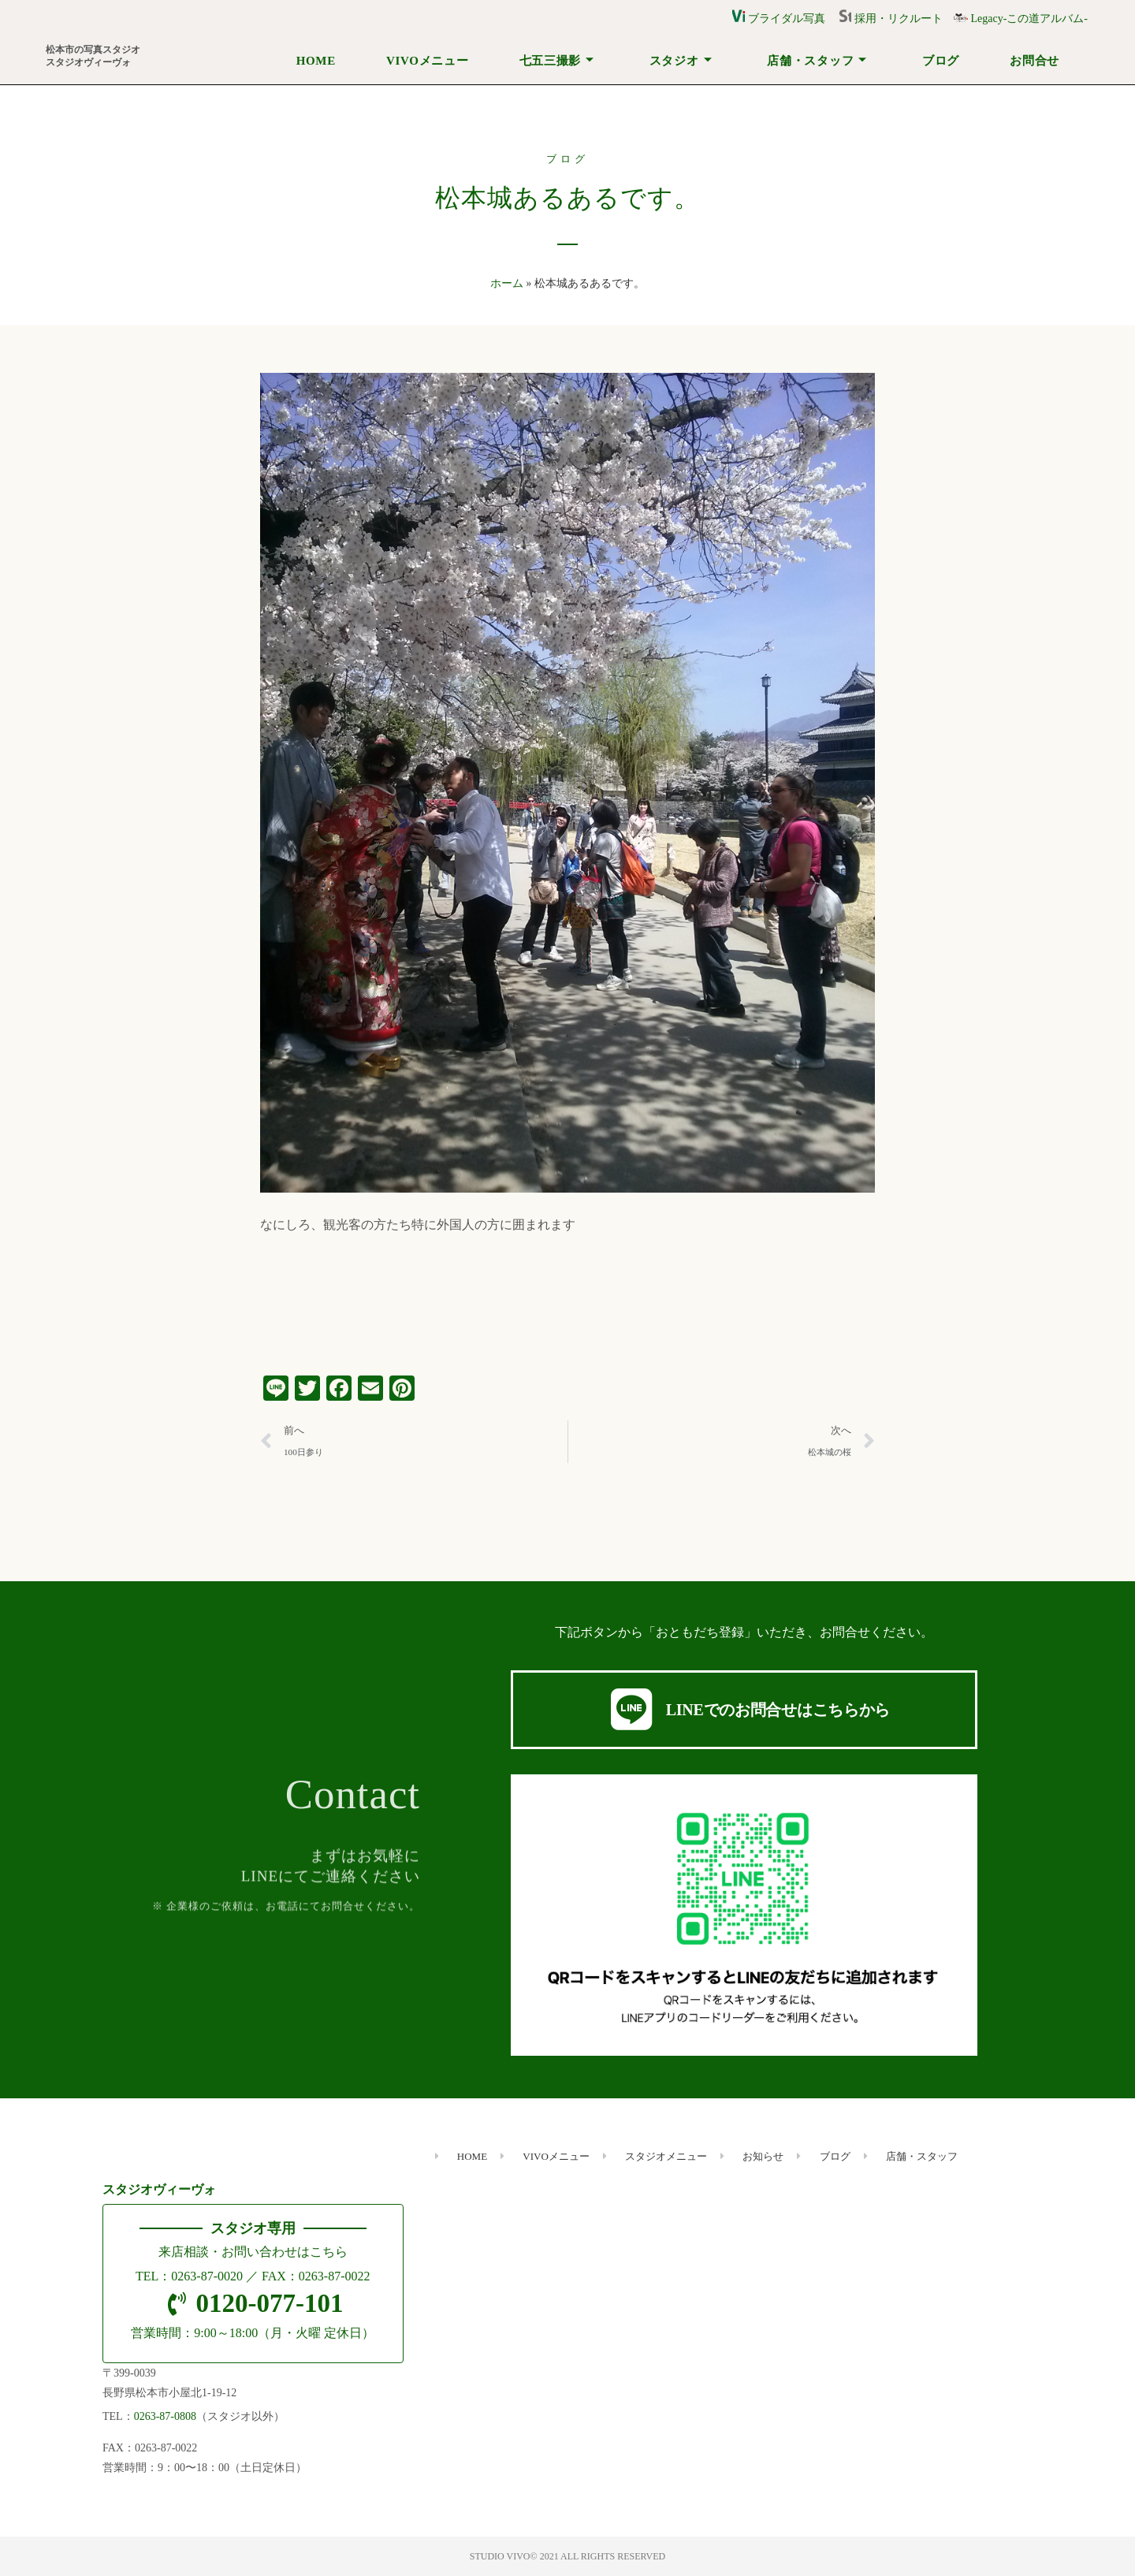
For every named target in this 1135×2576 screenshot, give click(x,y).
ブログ (940, 60)
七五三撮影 (556, 61)
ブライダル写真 (778, 18)
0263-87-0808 (165, 2416)
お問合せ (1034, 60)
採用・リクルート (896, 18)
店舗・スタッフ (817, 61)
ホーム (506, 283)
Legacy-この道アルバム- (1021, 18)
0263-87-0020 (207, 2276)
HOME (316, 60)
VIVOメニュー (427, 60)
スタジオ (681, 61)
